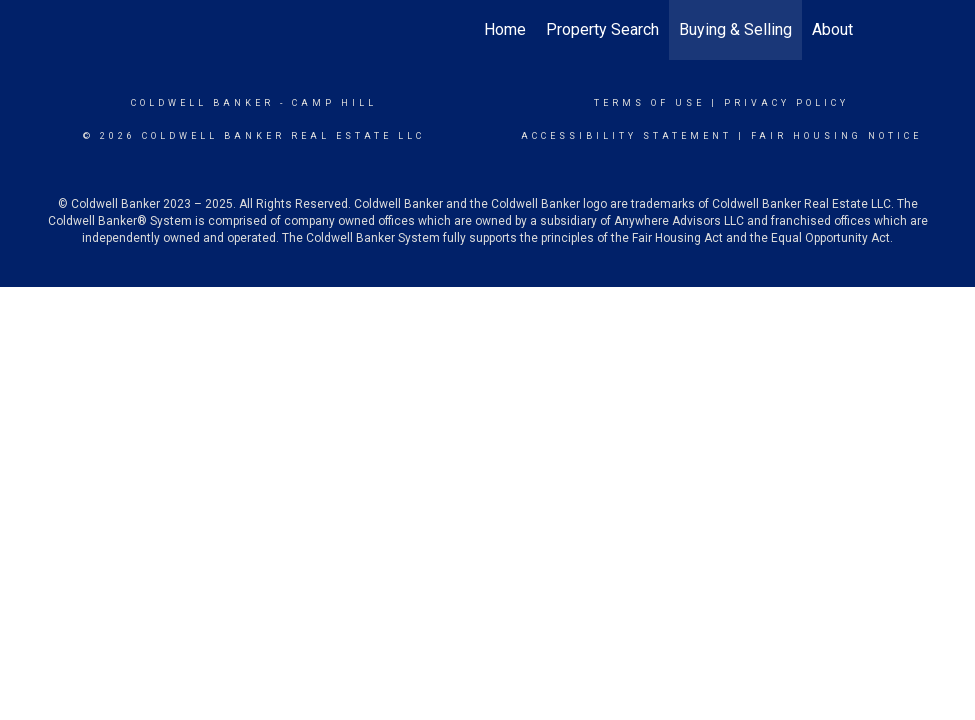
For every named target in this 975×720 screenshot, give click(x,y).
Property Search (602, 29)
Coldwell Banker (202, 103)
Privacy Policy (786, 103)
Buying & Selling (735, 29)
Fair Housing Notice (836, 136)
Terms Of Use (649, 103)
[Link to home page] (123, 30)
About (832, 29)
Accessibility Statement (626, 136)
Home (505, 29)
